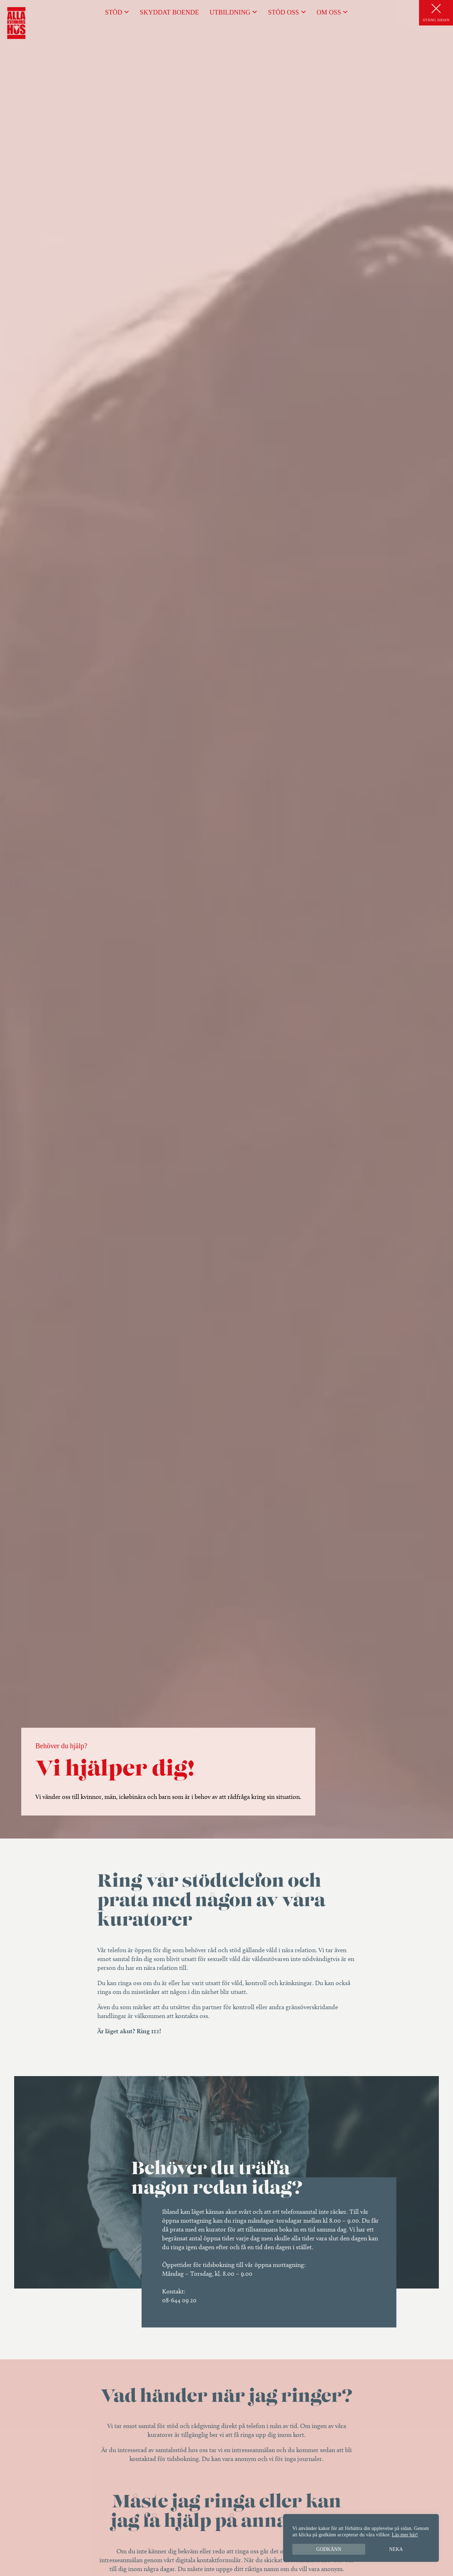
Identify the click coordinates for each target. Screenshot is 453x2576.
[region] (361, 2538)
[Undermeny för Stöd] (126, 11)
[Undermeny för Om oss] (345, 11)
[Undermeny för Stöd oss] (303, 11)
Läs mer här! (405, 2534)
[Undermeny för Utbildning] (254, 11)
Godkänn (329, 2549)
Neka (396, 2549)
